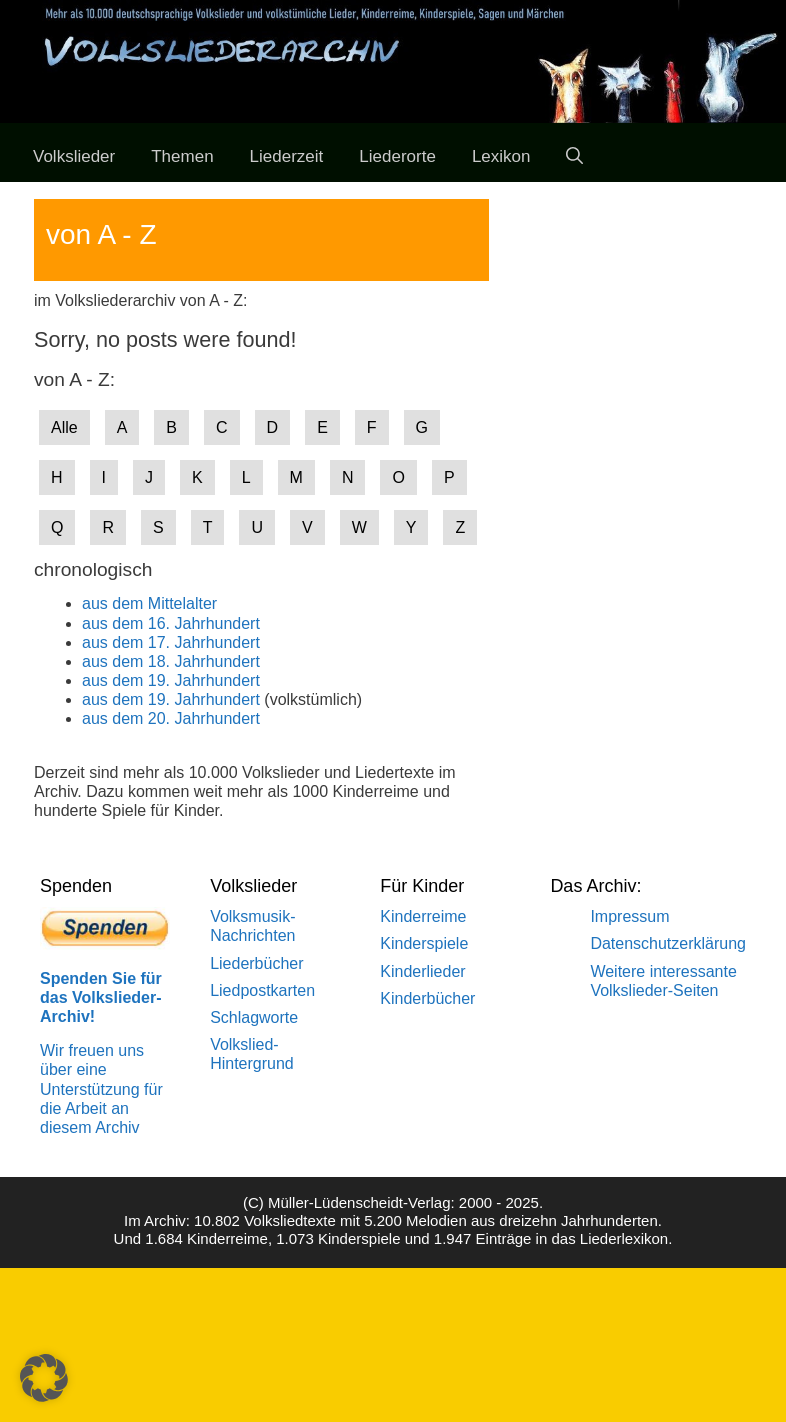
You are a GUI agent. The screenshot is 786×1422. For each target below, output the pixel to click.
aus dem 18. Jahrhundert (171, 661)
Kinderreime (423, 916)
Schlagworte (254, 1017)
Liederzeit (287, 156)
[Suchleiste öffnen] (574, 156)
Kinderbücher (427, 998)
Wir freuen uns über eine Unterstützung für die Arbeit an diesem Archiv (101, 1089)
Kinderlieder (422, 971)
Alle (64, 427)
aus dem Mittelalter (149, 603)
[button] (44, 1378)
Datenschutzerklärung (668, 943)
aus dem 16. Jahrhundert (171, 623)
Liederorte (397, 156)
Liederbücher (256, 963)
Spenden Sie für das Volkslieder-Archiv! (101, 997)
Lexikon (501, 156)
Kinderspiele (424, 943)
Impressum (629, 916)
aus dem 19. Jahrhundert (171, 680)
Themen (182, 156)
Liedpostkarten (262, 990)
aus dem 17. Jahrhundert (171, 642)
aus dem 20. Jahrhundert (171, 718)
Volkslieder (74, 156)
